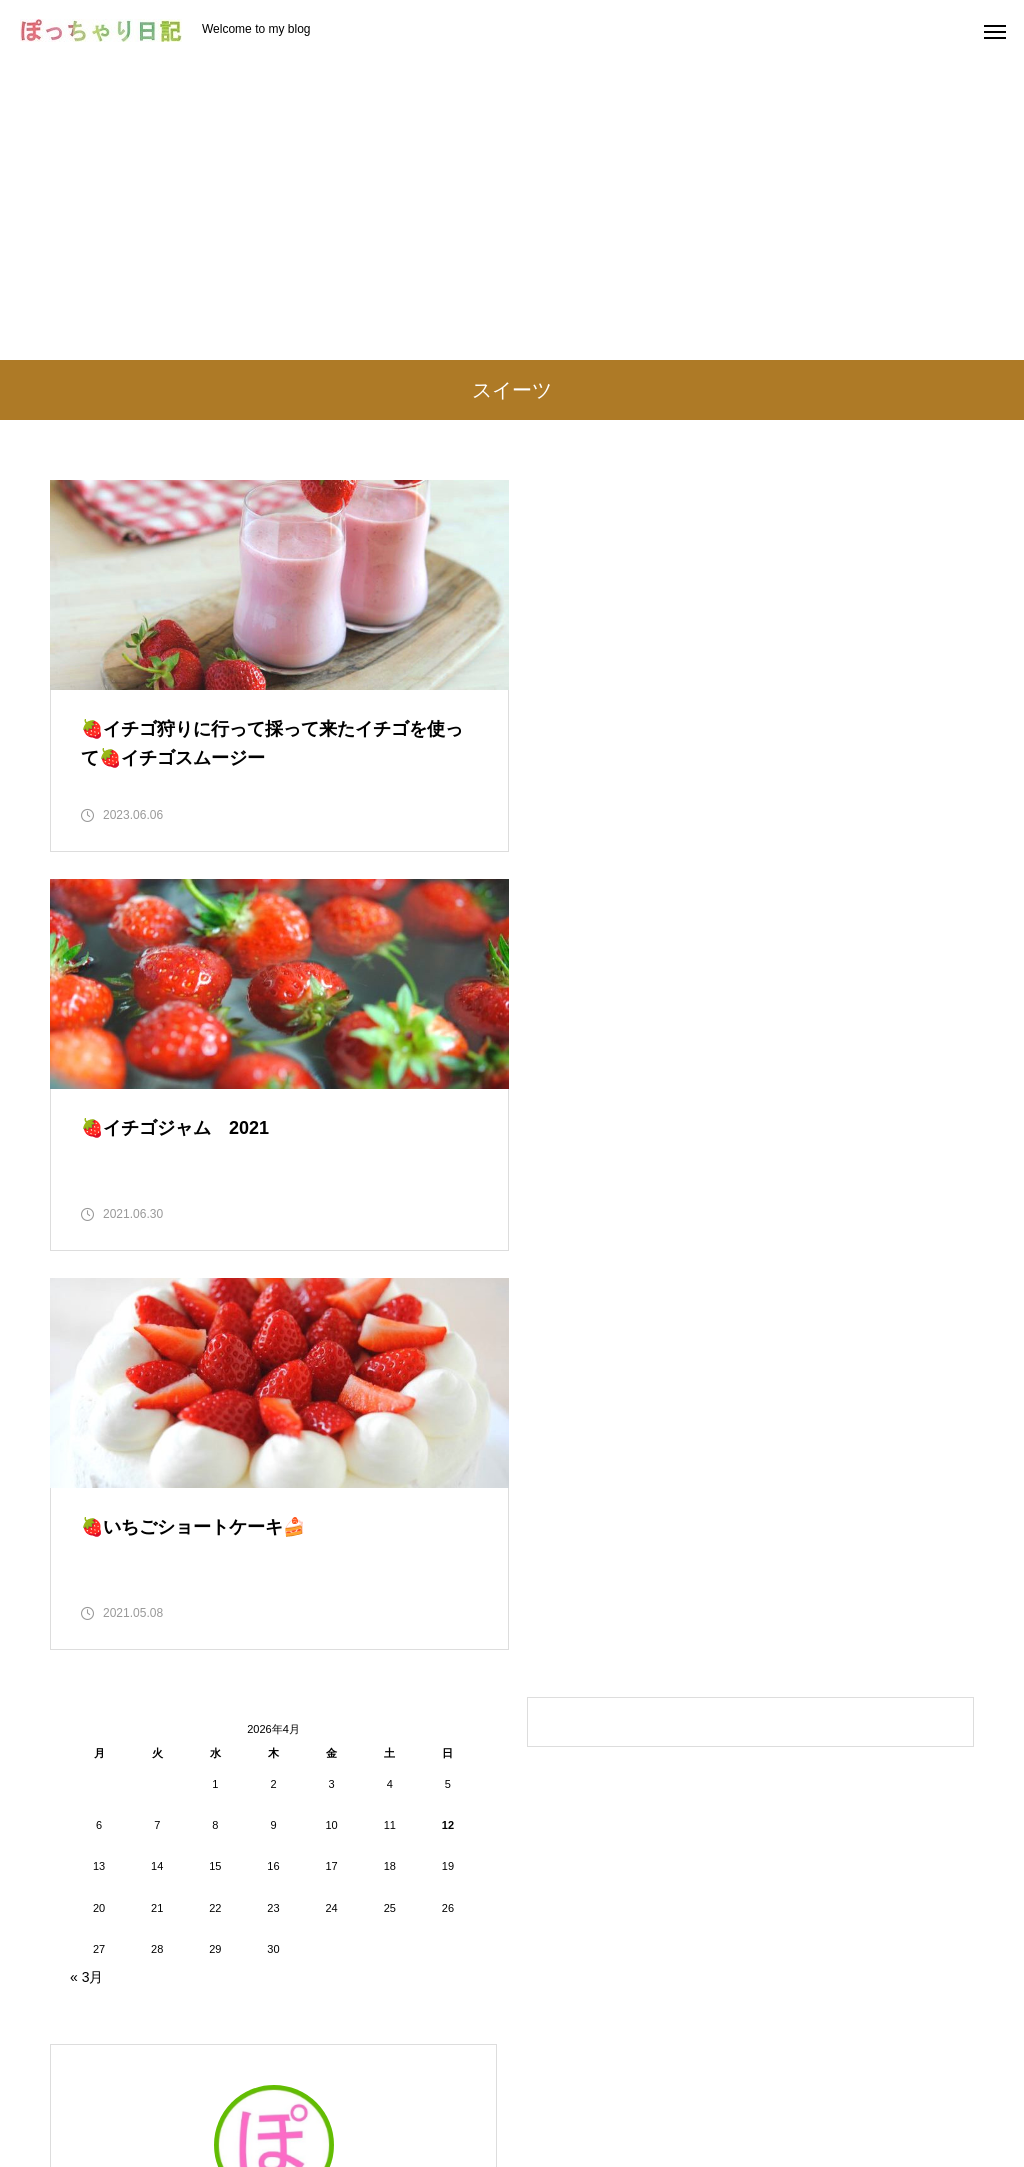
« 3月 (86, 1581)
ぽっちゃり (273, 1839)
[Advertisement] (512, 210)
